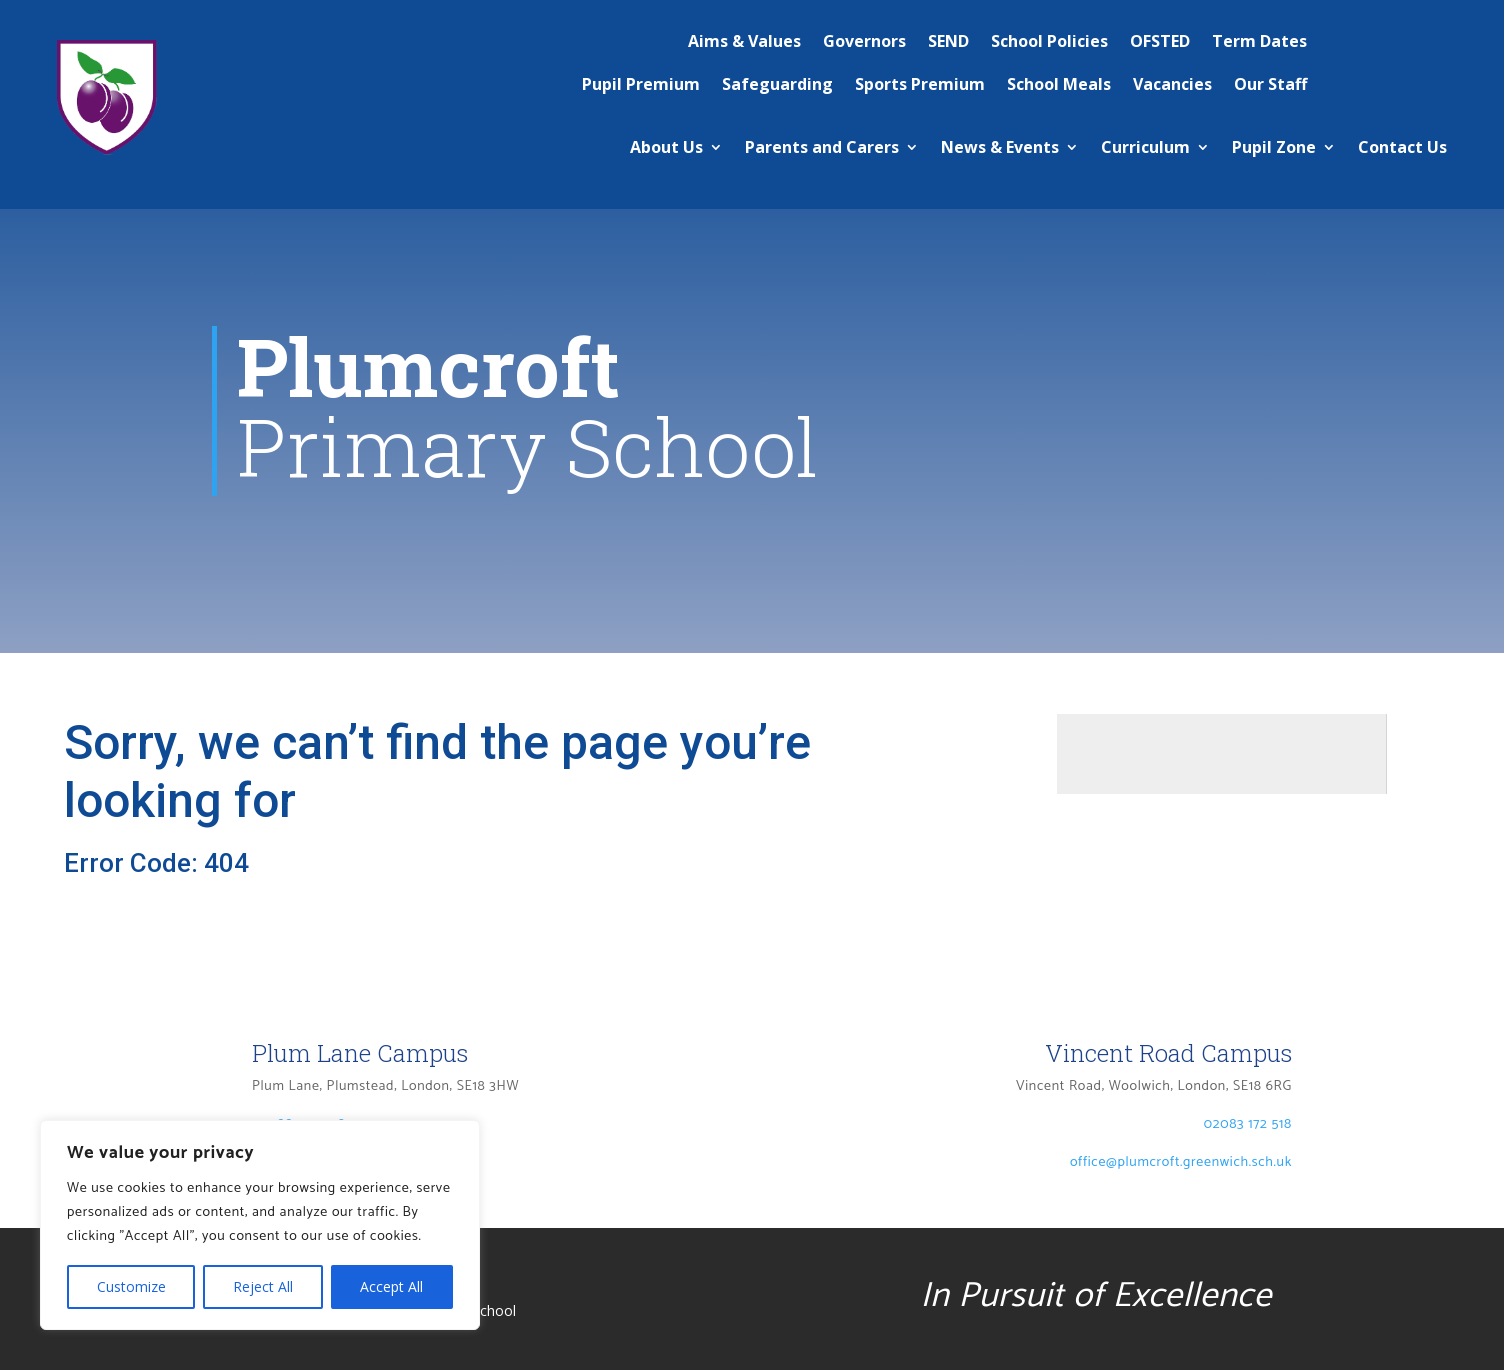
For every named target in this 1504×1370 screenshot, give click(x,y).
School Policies (1049, 41)
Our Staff (1270, 84)
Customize (131, 1286)
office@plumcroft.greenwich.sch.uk (1181, 1162)
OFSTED (1160, 41)
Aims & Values (744, 41)
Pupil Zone (1274, 147)
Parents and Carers (822, 147)
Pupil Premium (641, 84)
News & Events (1000, 147)
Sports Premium (920, 84)
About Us (666, 147)
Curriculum (1145, 147)
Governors (864, 41)
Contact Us (1402, 147)
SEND (948, 41)
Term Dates (1259, 41)
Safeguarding (777, 84)
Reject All (263, 1286)
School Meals (1059, 84)
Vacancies (1172, 84)
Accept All (391, 1286)
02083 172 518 (1248, 1124)
